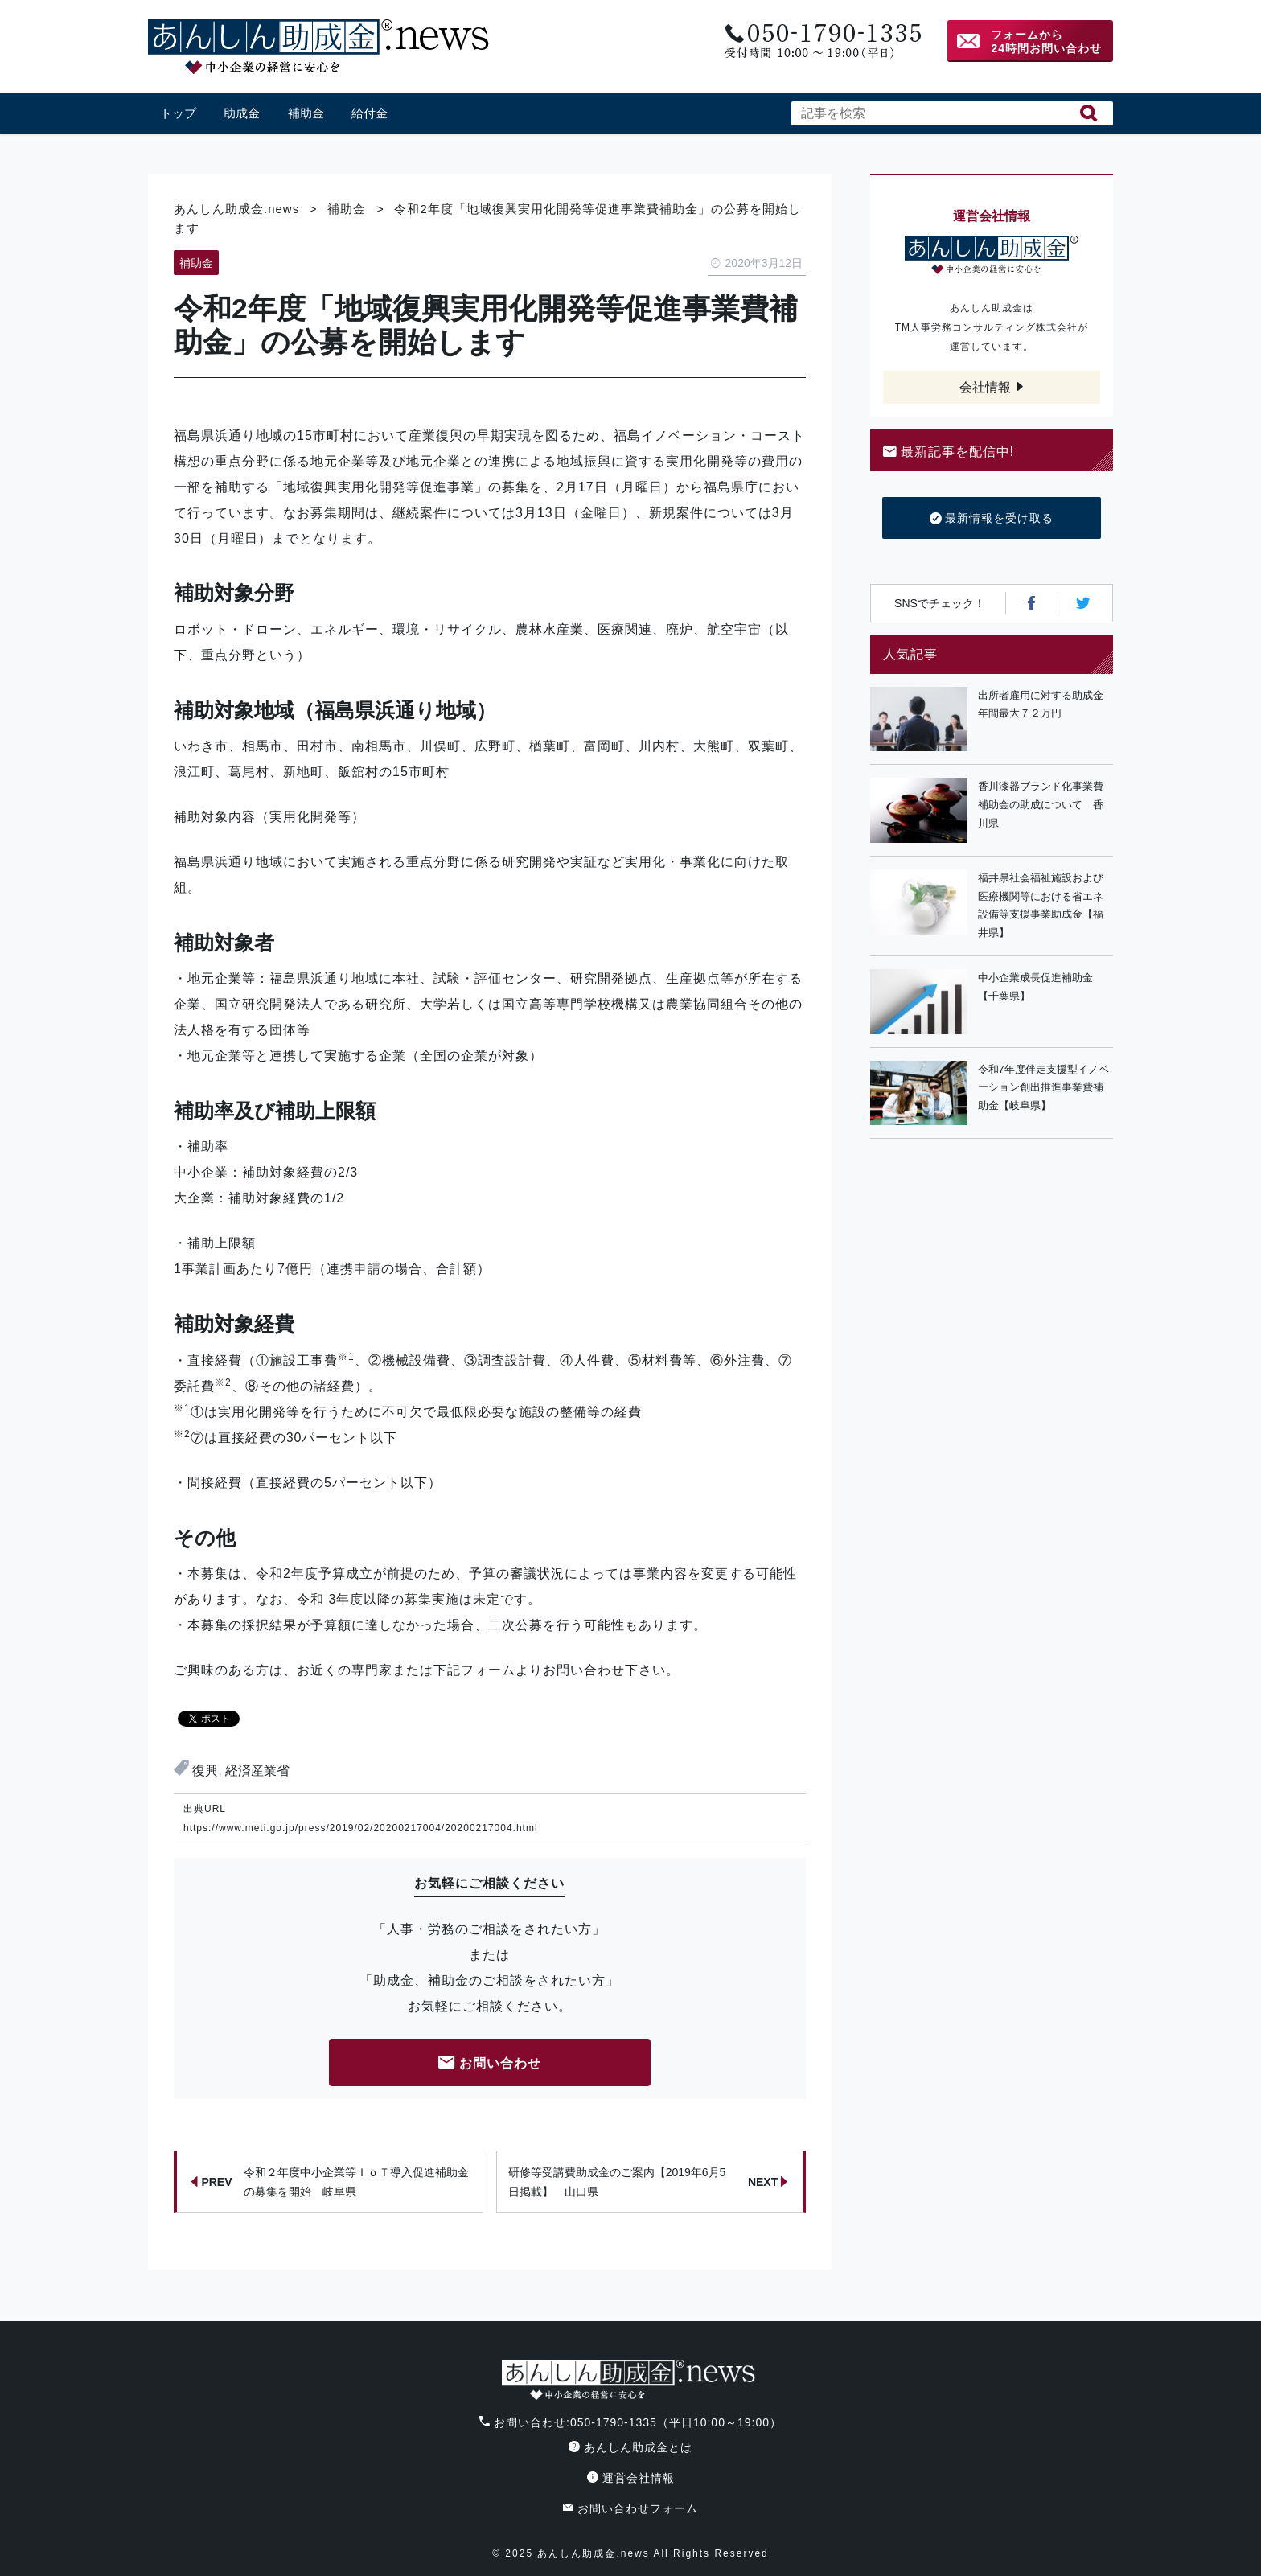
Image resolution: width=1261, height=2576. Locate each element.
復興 (205, 1770)
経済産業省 (257, 1770)
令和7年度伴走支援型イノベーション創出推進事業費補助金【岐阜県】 (1043, 1087)
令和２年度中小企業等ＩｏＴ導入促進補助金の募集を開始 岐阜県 (329, 2182)
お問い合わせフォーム (630, 2508)
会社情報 (985, 387)
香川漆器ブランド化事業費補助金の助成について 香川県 (1040, 804)
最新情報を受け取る (992, 519)
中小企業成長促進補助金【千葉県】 (1035, 987)
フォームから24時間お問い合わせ (1046, 41)
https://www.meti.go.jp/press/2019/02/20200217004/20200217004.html (360, 1828)
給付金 (369, 113)
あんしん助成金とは (630, 2447)
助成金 (242, 113)
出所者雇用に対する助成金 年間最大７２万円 (1045, 704)
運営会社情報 (631, 2477)
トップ (178, 113)
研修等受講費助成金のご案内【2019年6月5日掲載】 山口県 (648, 2182)
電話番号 (821, 41)
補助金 (306, 113)
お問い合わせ (489, 2064)
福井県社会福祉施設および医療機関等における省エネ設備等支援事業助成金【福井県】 (1040, 905)
